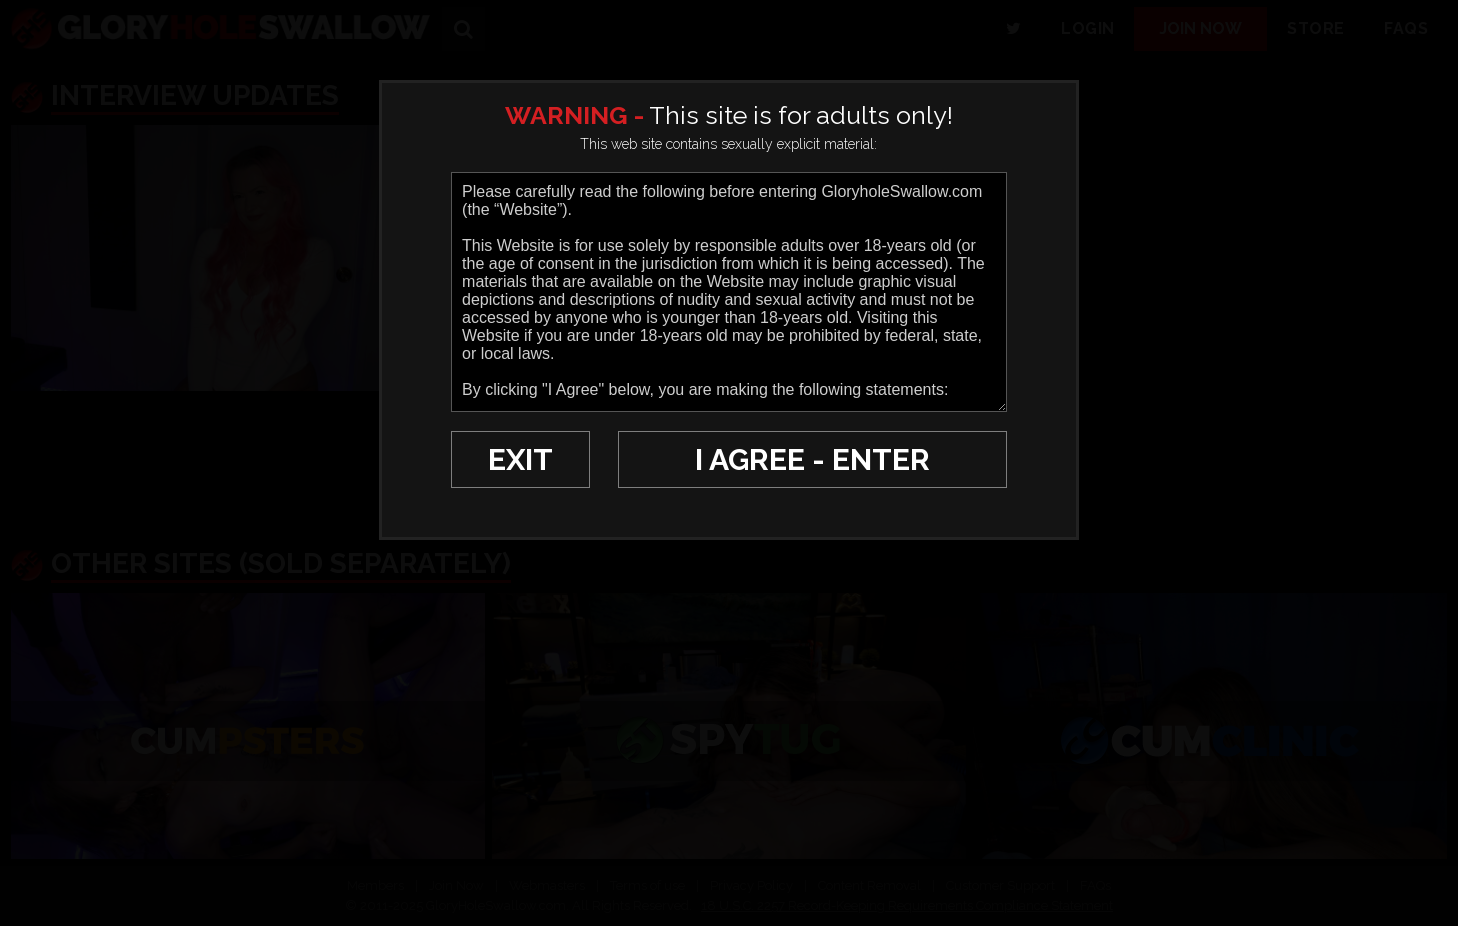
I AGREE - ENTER (812, 459)
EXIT (520, 459)
